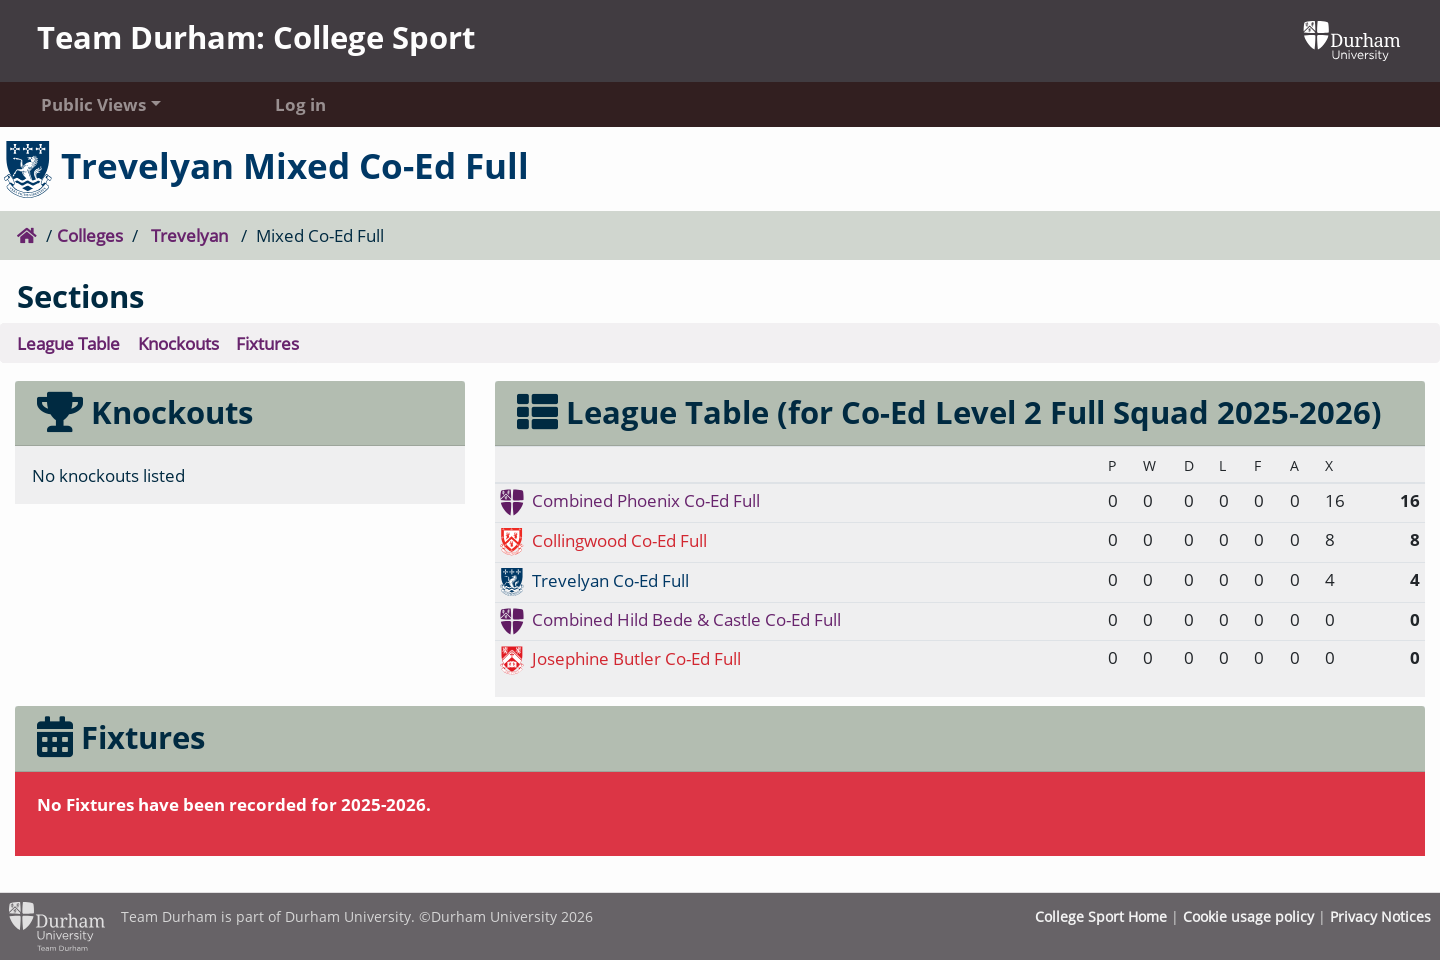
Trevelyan (189, 235)
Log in (300, 104)
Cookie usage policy (1248, 916)
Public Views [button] (93, 104)
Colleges (90, 235)
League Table (68, 343)
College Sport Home (1101, 916)
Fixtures (267, 343)
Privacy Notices (1380, 916)
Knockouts (178, 343)
